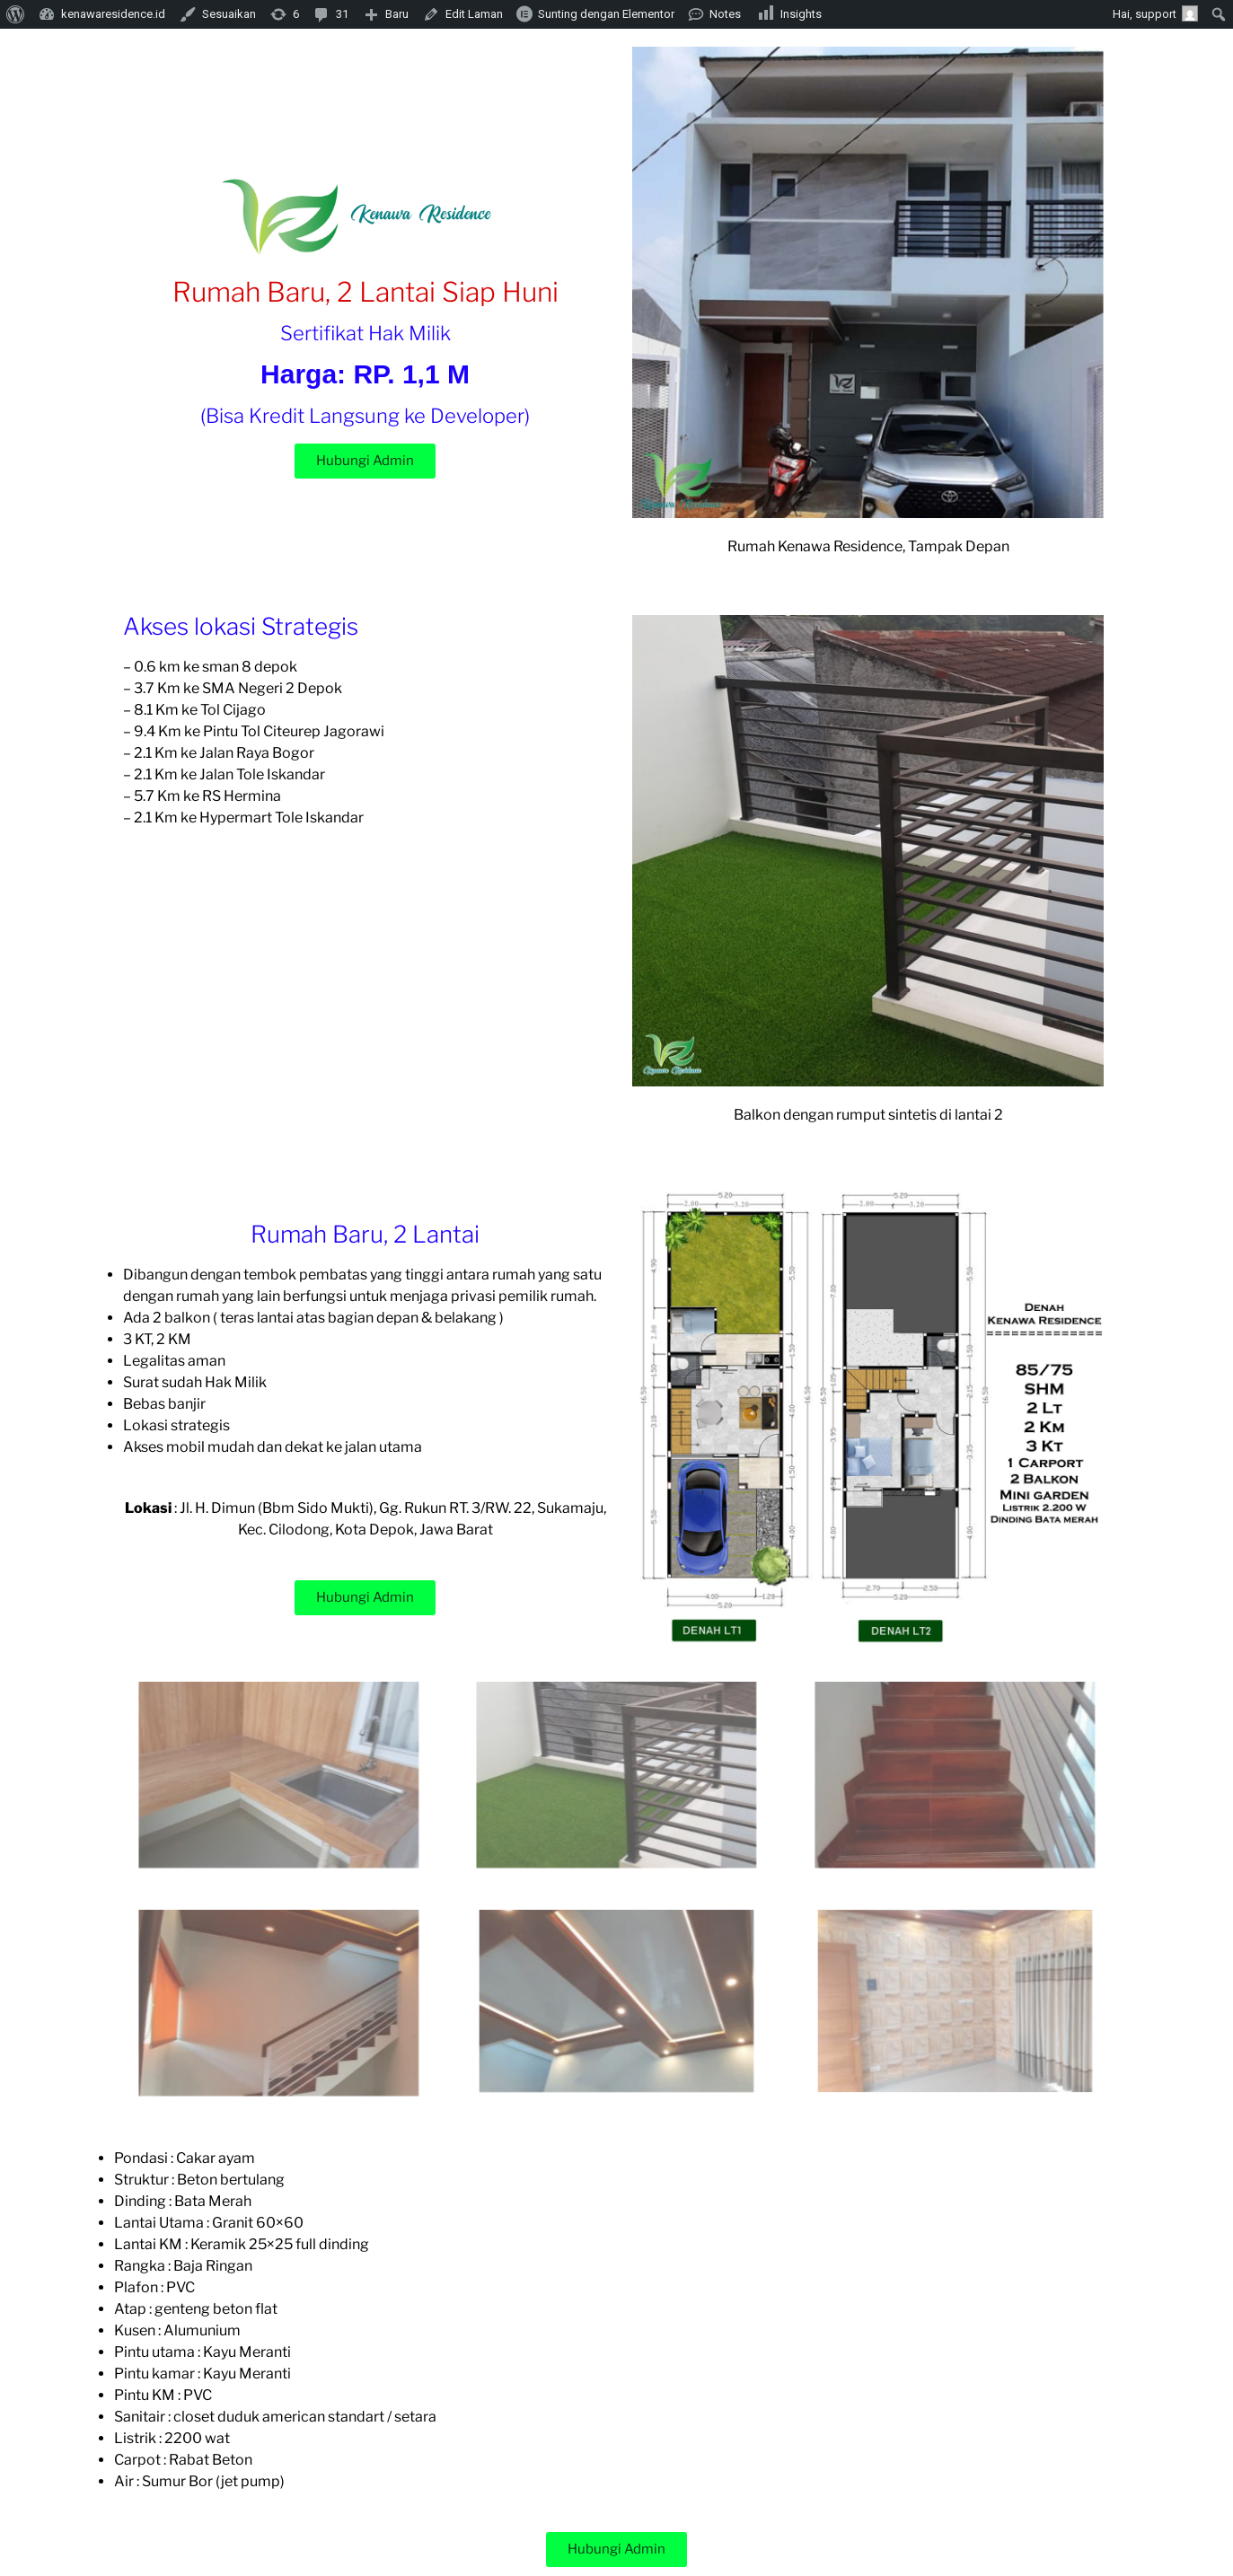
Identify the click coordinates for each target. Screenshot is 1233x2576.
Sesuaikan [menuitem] (229, 14)
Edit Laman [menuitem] (474, 14)
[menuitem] (15, 14)
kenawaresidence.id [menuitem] (113, 14)
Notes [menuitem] (725, 14)
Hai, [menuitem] (1155, 13)
